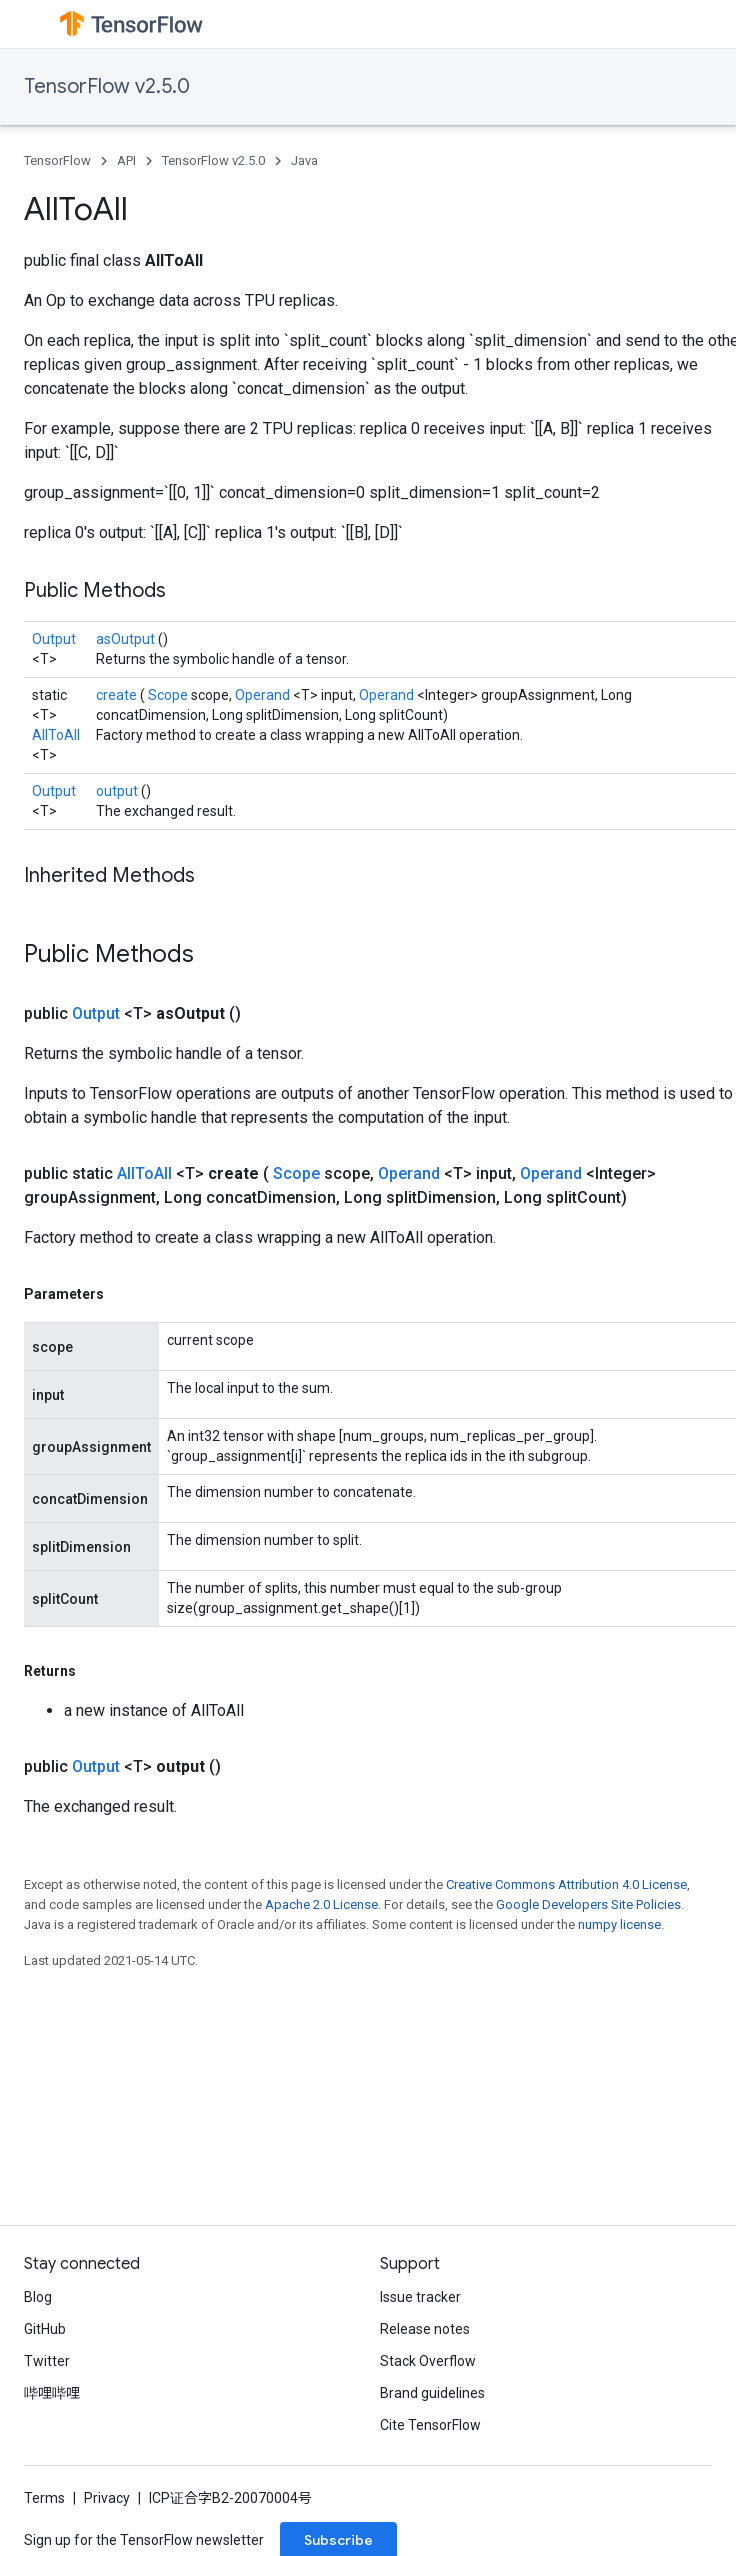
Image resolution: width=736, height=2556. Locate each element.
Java (304, 160)
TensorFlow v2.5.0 (107, 86)
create (118, 695)
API (126, 160)
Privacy (107, 2498)
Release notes (425, 2329)
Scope (169, 695)
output (118, 791)
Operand (264, 695)
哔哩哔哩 (52, 2393)
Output (54, 639)
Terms (44, 2498)
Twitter (47, 2361)
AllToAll (56, 735)
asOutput (127, 639)
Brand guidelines (432, 2393)
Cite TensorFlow (430, 2425)
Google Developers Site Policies (588, 1904)
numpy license (619, 1924)
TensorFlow (57, 160)
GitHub (45, 2329)
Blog (38, 2297)
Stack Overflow (428, 2361)
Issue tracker (420, 2297)
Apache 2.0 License (321, 1904)
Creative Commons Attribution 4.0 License (566, 1884)
